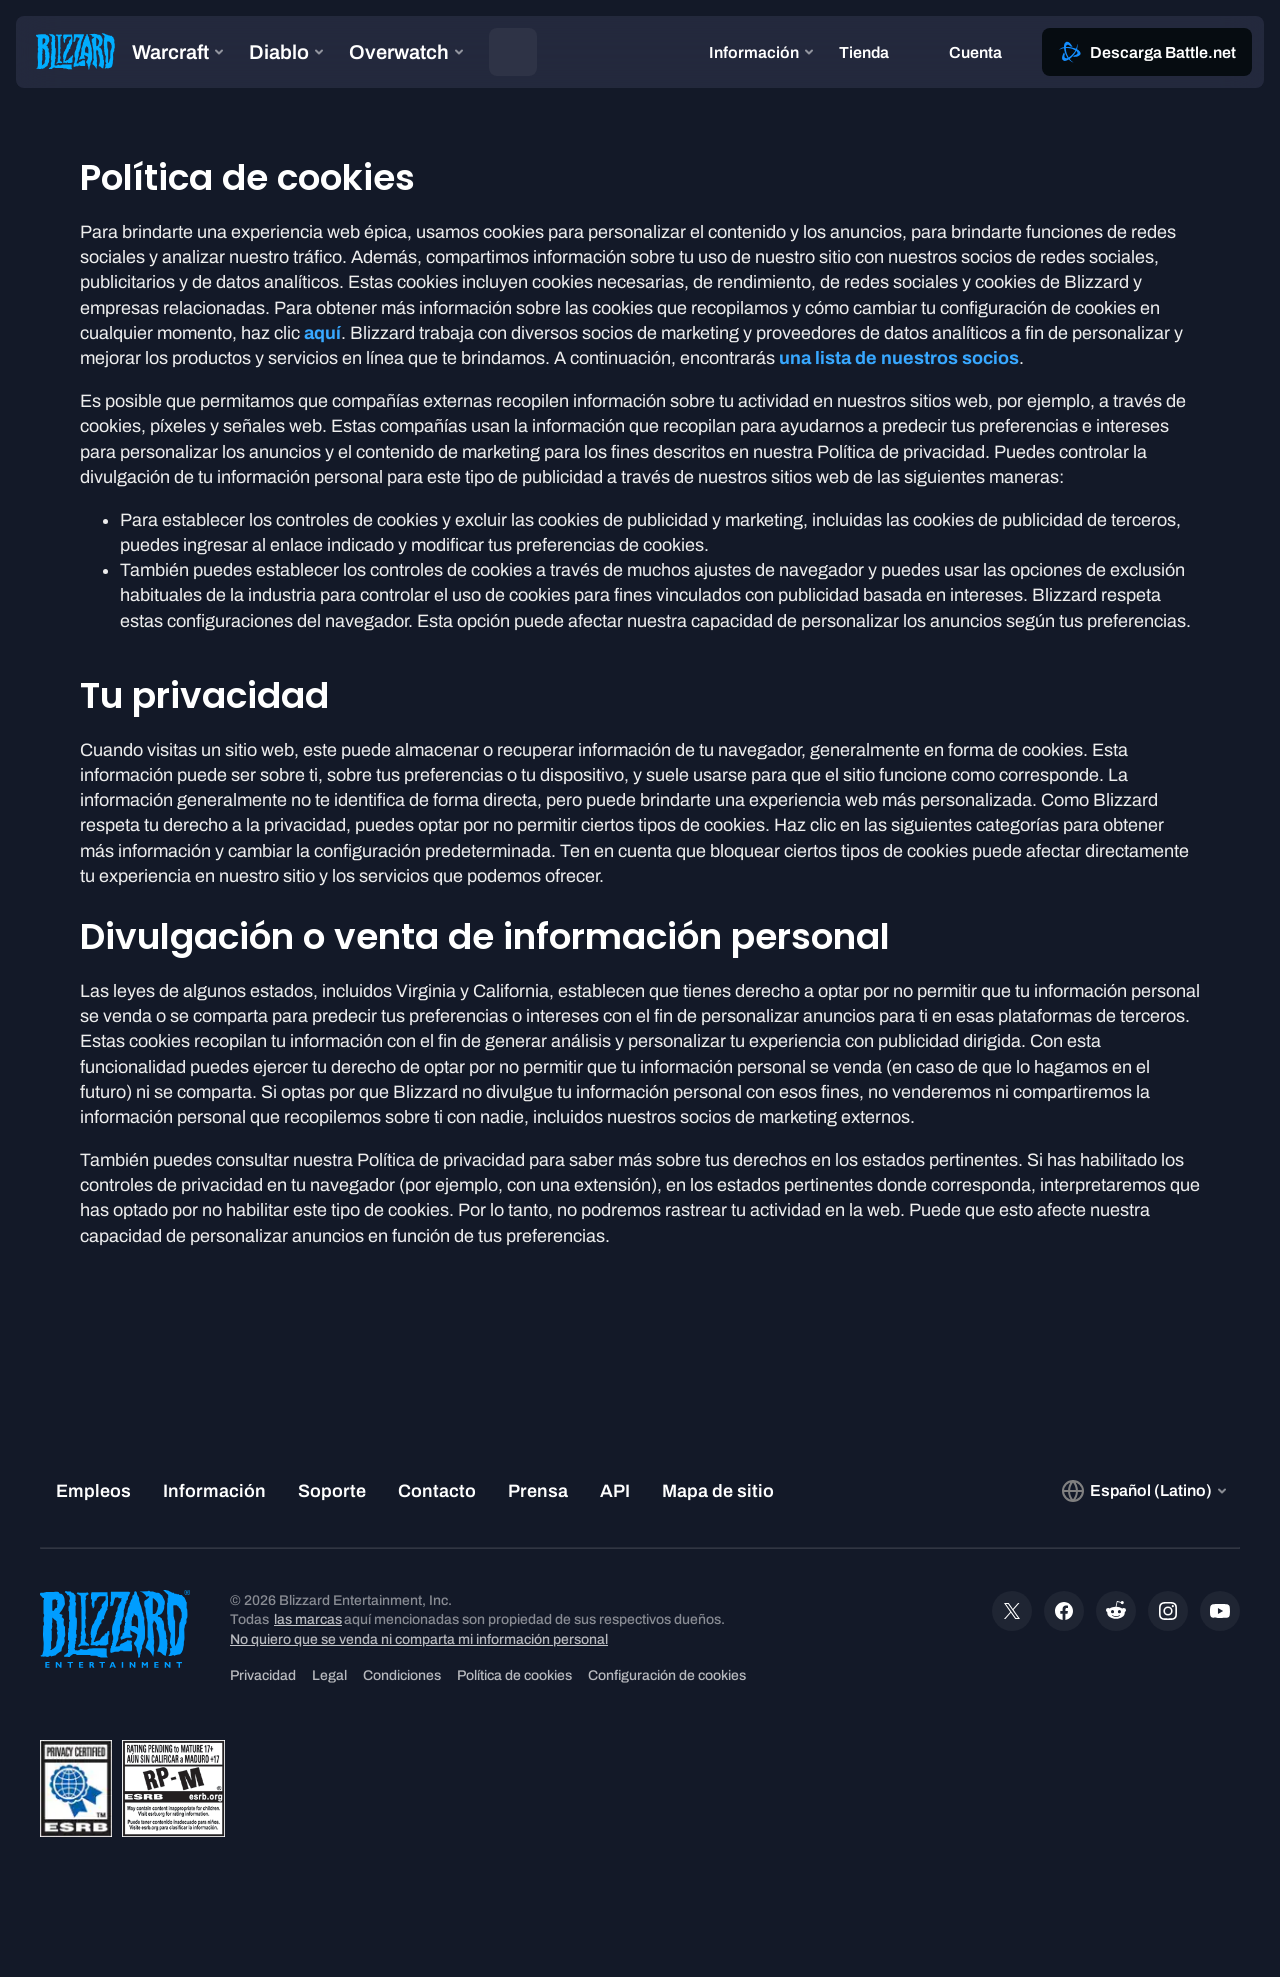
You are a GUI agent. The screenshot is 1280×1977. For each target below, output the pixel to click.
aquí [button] (322, 333)
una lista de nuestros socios (899, 358)
